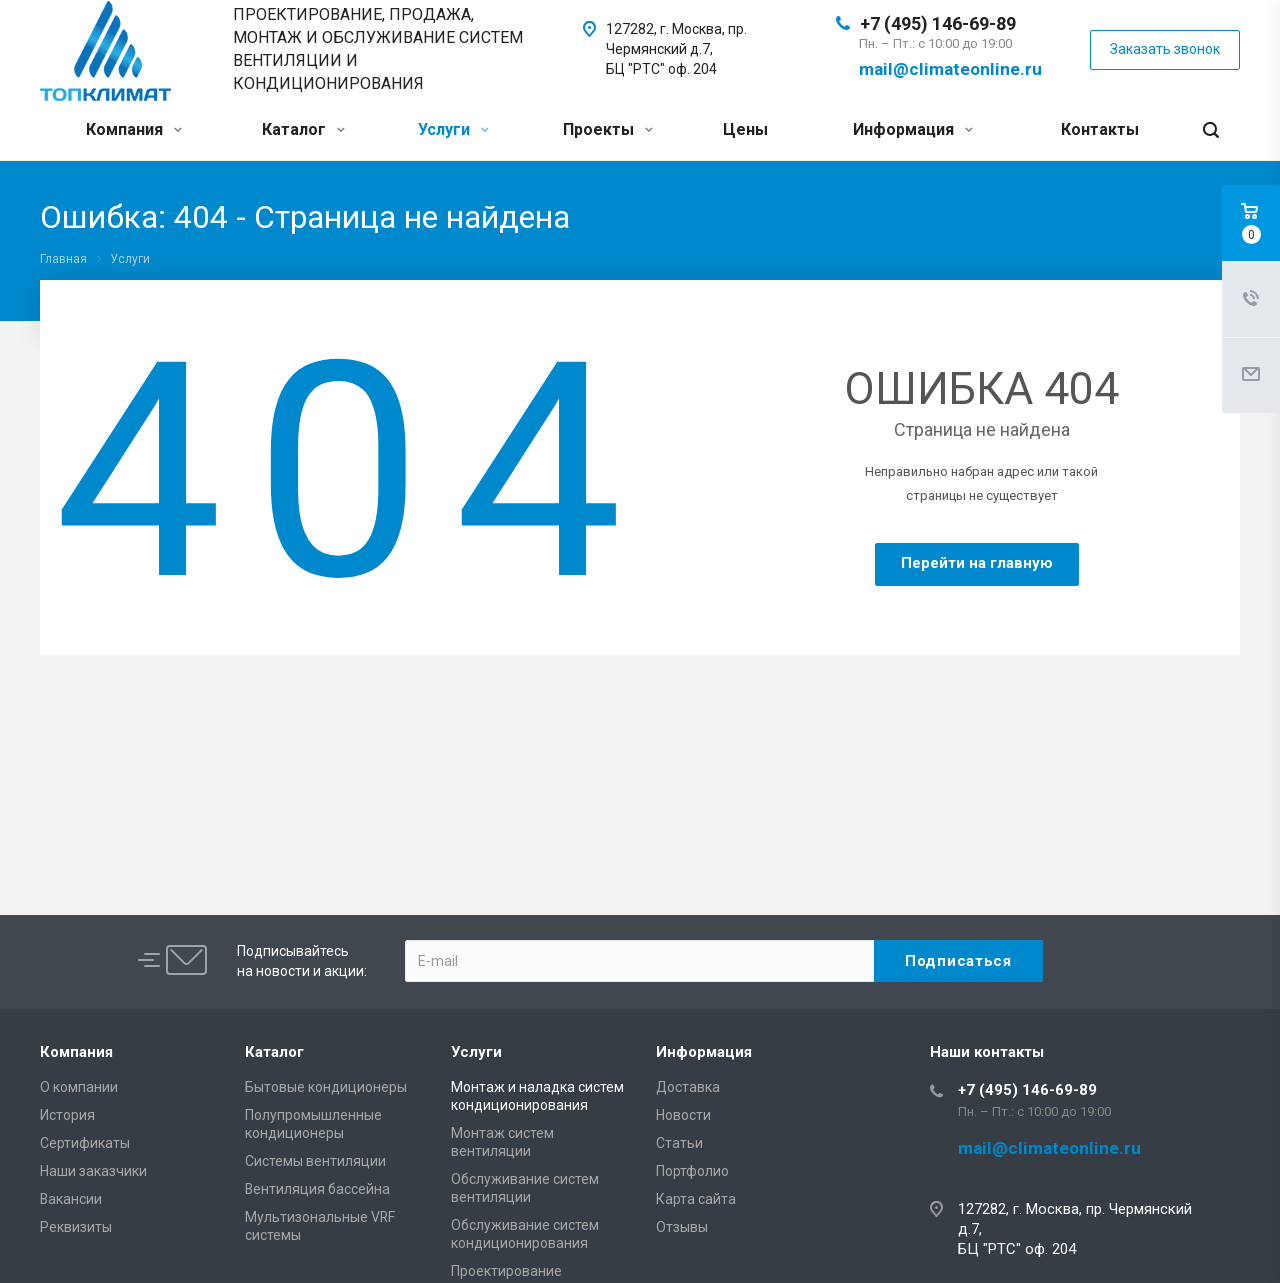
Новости (683, 1115)
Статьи (679, 1143)
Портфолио (692, 1171)
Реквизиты (76, 1227)
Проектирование (506, 1271)
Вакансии (71, 1199)
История (67, 1115)
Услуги (453, 129)
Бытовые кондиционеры (326, 1087)
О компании (79, 1087)
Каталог (303, 129)
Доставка (688, 1087)
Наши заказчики (93, 1171)
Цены (745, 129)
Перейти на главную (977, 563)
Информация (913, 129)
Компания (134, 129)
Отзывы (682, 1227)
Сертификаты (85, 1143)
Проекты (608, 129)
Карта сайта (696, 1199)
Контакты (1100, 129)
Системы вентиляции (315, 1161)
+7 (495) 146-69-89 (938, 23)
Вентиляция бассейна (317, 1189)
